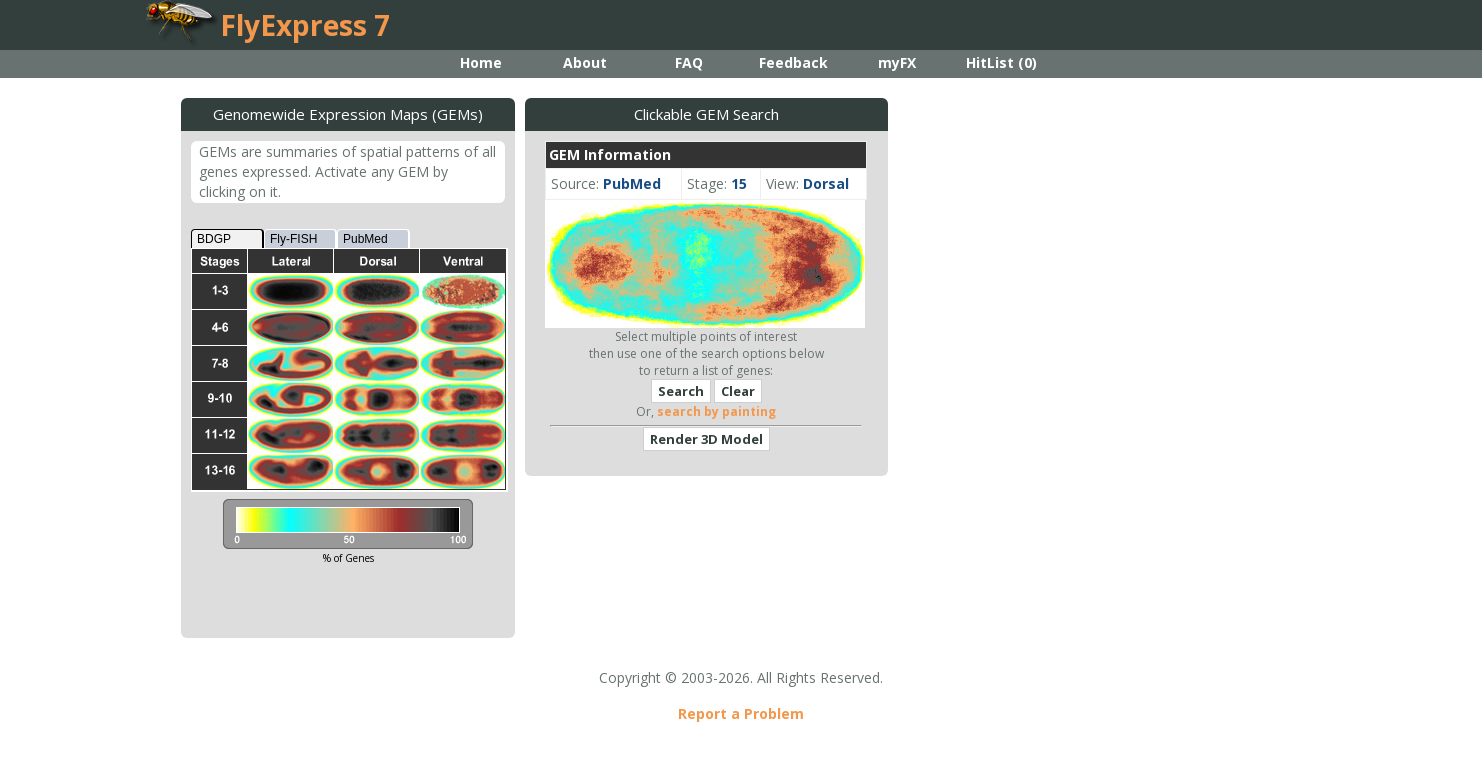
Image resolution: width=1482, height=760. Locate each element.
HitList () (1001, 62)
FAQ (689, 62)
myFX (897, 62)
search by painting (716, 411)
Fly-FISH (293, 239)
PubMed (365, 239)
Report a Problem (741, 713)
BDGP (214, 239)
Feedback (793, 62)
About (585, 62)
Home (481, 62)
